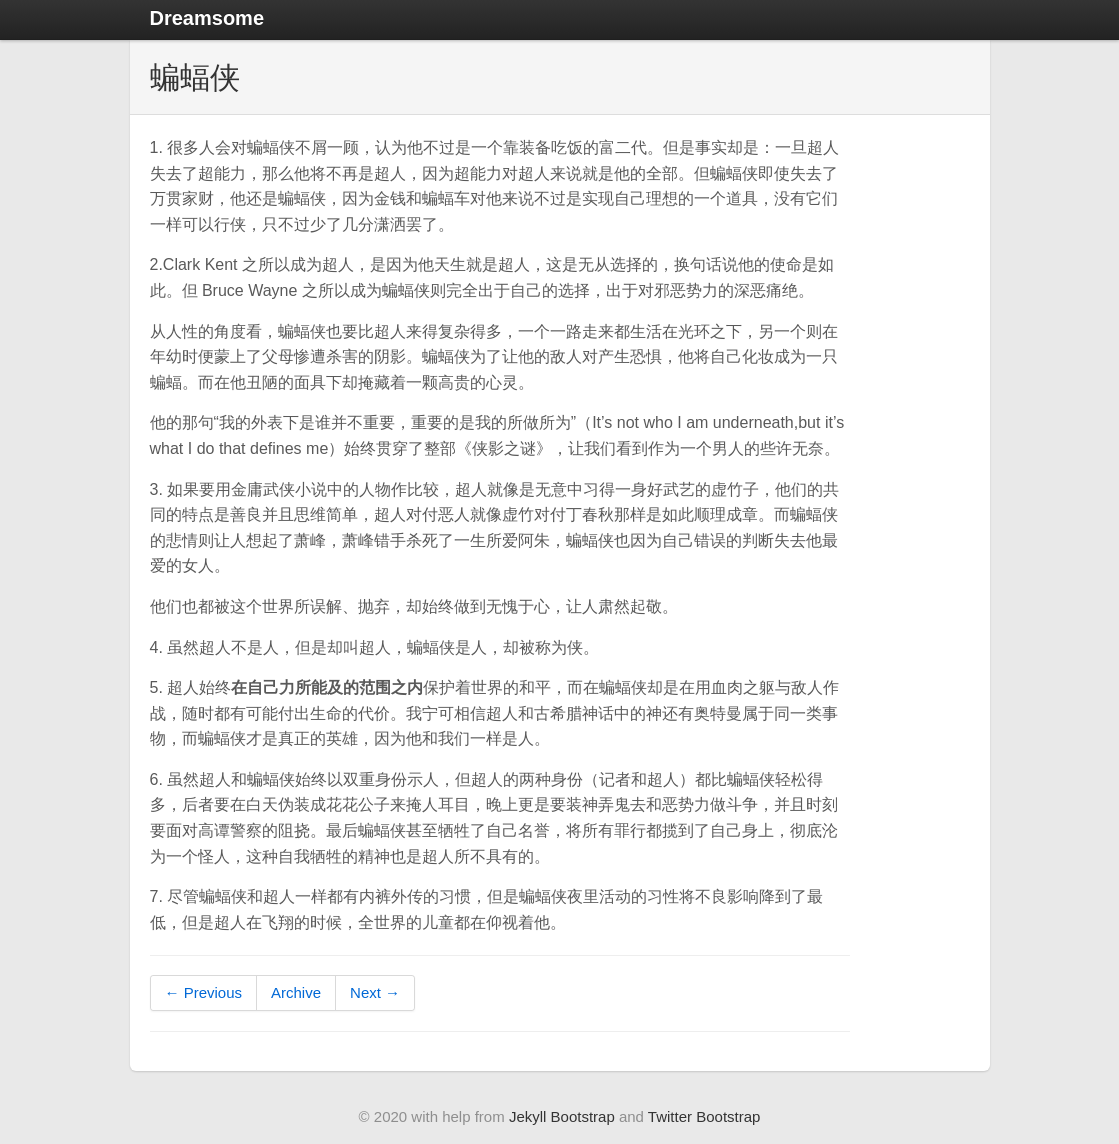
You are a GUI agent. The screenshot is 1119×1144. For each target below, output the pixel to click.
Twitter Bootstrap (704, 1116)
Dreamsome (207, 18)
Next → (375, 992)
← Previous (204, 992)
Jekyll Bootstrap (562, 1116)
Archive (296, 992)
